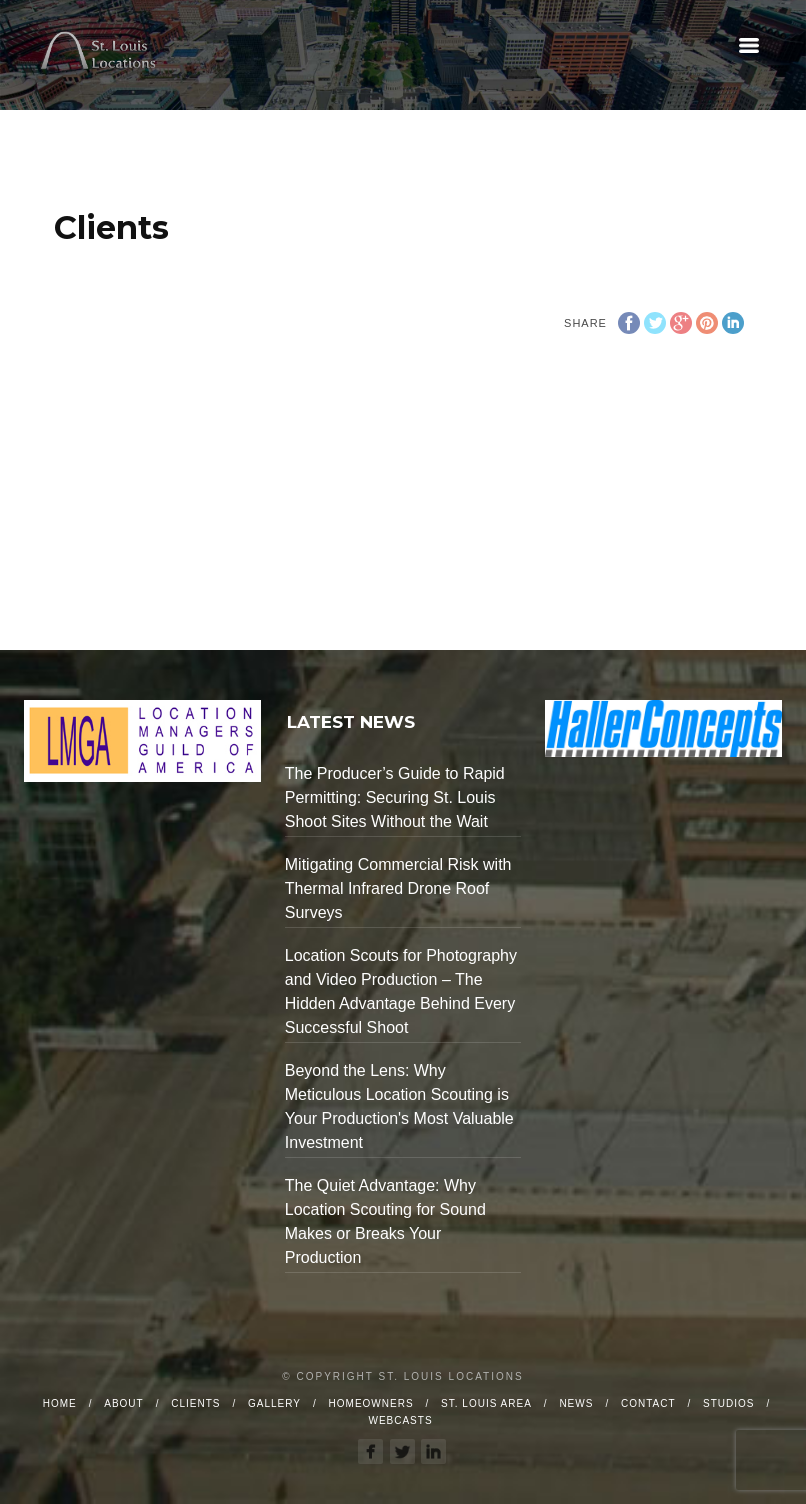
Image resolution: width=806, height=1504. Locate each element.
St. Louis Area (486, 1403)
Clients (195, 1403)
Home (60, 1403)
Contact (648, 1403)
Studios (728, 1403)
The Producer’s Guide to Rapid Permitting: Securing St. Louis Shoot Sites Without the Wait (395, 797)
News (576, 1403)
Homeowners (371, 1403)
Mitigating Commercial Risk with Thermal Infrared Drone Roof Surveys (398, 888)
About (123, 1403)
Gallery (274, 1403)
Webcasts (400, 1420)
